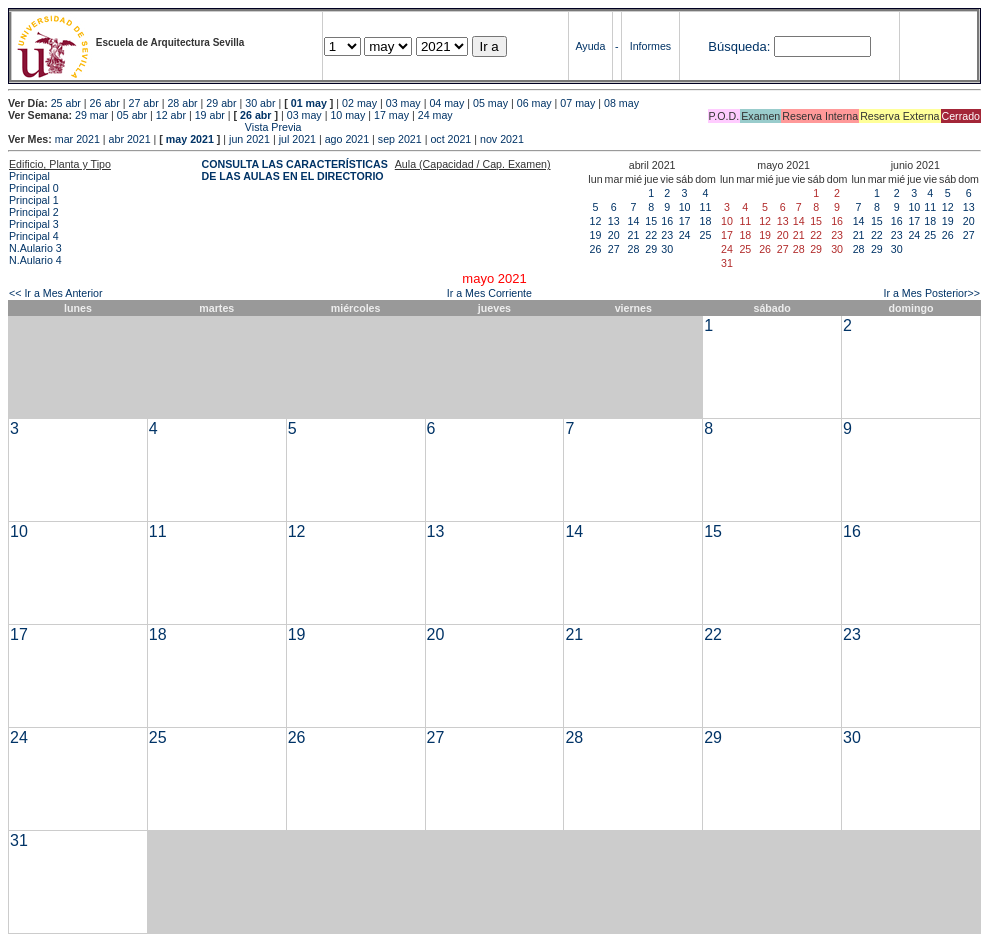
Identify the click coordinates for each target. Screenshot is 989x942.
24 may (435, 115)
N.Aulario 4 (35, 260)
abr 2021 (130, 139)
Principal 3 (34, 224)
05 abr (132, 115)
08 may (621, 103)
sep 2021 (400, 139)
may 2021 (190, 139)
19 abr (210, 115)
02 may (359, 103)
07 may (577, 103)
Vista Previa (155, 127)
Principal (29, 176)
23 (667, 235)
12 (596, 221)
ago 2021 (347, 139)
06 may (534, 103)
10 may (347, 115)
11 (706, 207)
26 (596, 249)
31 (19, 840)
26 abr (105, 103)
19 (596, 235)
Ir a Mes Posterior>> (931, 293)
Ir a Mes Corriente (489, 293)
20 (614, 235)
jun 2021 (249, 139)
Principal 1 (34, 200)
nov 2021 (502, 139)
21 (634, 235)
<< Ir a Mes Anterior (56, 293)
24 (685, 235)
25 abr (66, 103)
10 (685, 207)
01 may (309, 103)
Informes (650, 46)
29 (651, 249)
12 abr (171, 115)
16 (667, 221)
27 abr (144, 103)
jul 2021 (297, 139)
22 (651, 235)
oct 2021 (450, 139)
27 (614, 249)
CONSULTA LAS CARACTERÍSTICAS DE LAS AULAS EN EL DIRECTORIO (295, 170)
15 (651, 221)
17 (685, 221)
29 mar (91, 115)
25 (706, 235)
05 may (490, 103)
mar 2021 (77, 139)
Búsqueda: (739, 46)
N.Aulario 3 (37, 248)
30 (667, 249)
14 (634, 221)
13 (614, 221)
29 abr (221, 103)
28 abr (182, 103)
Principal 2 (34, 212)
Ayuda (590, 46)
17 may (391, 115)
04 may (446, 103)
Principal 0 (34, 188)
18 (706, 221)
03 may (403, 103)
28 (634, 249)
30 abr (260, 103)
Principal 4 (34, 236)
